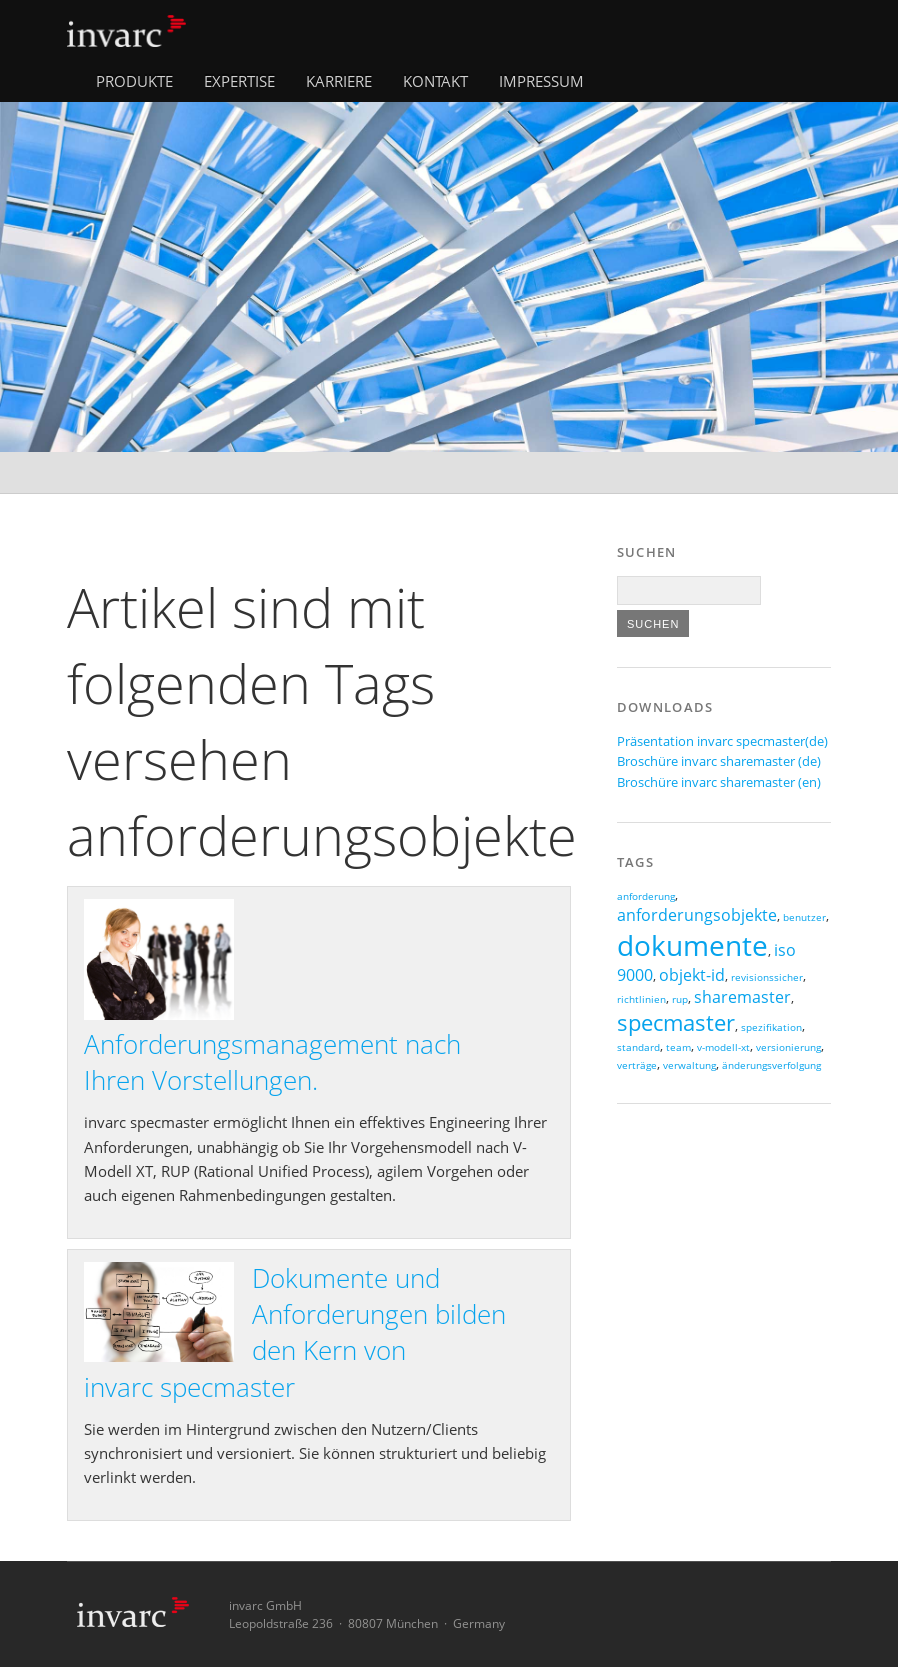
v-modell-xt (723, 1047)
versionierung (788, 1047)
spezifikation (771, 1027)
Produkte (134, 81)
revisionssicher (767, 977)
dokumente (692, 945)
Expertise (239, 81)
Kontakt (435, 81)
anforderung (646, 896)
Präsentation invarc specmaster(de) (722, 741)
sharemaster (742, 997)
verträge (637, 1065)
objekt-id (692, 975)
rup (680, 999)
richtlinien (641, 999)
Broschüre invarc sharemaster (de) (719, 761)
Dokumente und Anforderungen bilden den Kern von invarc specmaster (295, 1332)
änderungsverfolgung (771, 1065)
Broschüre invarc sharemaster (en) (719, 782)
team (678, 1047)
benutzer (804, 917)
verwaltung (689, 1065)
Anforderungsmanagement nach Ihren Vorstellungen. (272, 1062)
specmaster (676, 1022)
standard (638, 1047)
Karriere (339, 81)
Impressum (541, 81)
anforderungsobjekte (697, 915)
